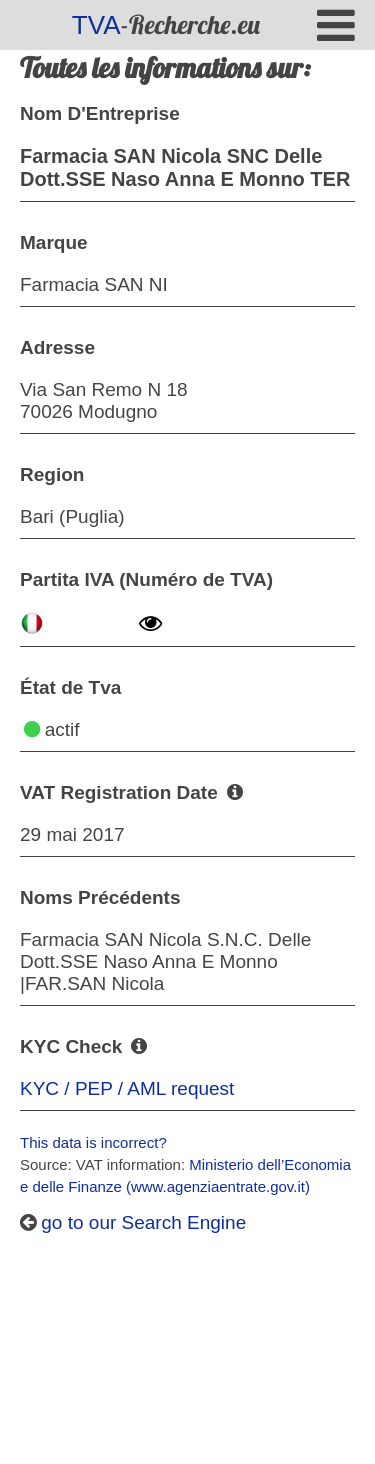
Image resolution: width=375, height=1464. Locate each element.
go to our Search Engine (133, 1222)
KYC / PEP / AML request (127, 1088)
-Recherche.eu (166, 24)
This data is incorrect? (93, 1142)
